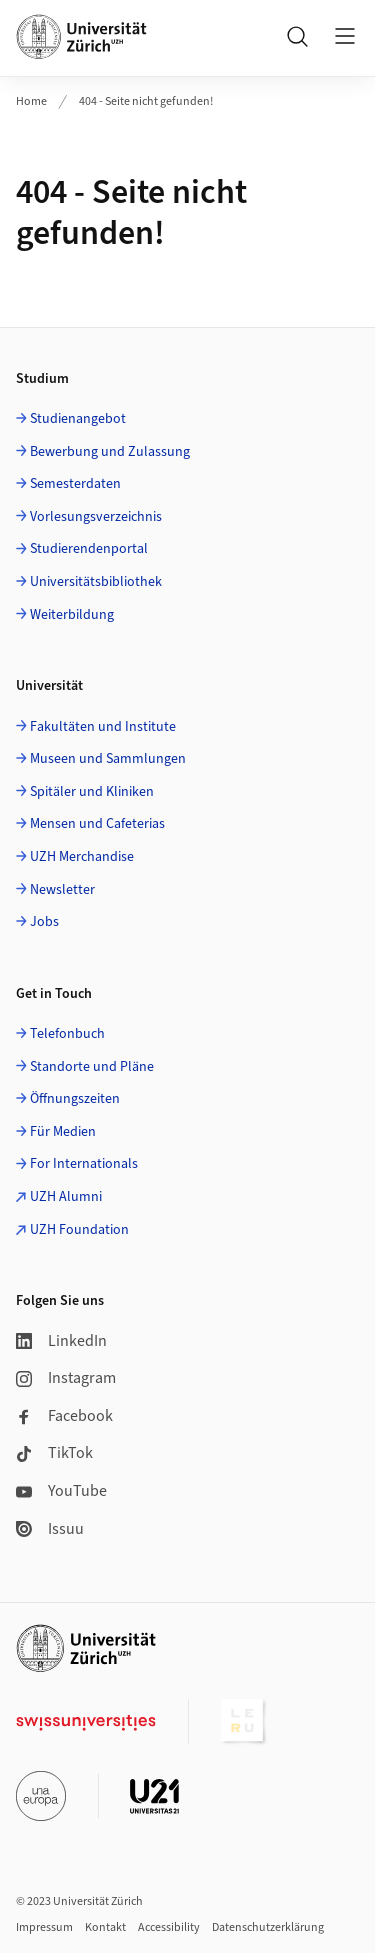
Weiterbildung (72, 615)
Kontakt (105, 1927)
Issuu (50, 1529)
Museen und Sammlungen (108, 759)
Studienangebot (78, 419)
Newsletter (62, 890)
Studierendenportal (89, 549)
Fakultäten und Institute (103, 727)
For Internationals (84, 1164)
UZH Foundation (79, 1230)
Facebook (64, 1416)
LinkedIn (61, 1341)
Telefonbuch (67, 1034)
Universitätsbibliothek (96, 582)
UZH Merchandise (82, 857)
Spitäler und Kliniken (92, 792)
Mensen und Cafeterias (97, 824)
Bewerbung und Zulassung (110, 452)
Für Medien (63, 1132)
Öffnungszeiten (75, 1099)
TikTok (54, 1453)
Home (31, 101)
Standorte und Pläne (92, 1067)
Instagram (66, 1378)
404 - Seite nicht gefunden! (146, 101)
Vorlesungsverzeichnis (96, 517)
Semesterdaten (75, 484)
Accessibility (169, 1927)
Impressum (44, 1927)
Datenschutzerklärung (268, 1927)
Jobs (44, 922)
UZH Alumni (66, 1197)
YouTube (61, 1491)
